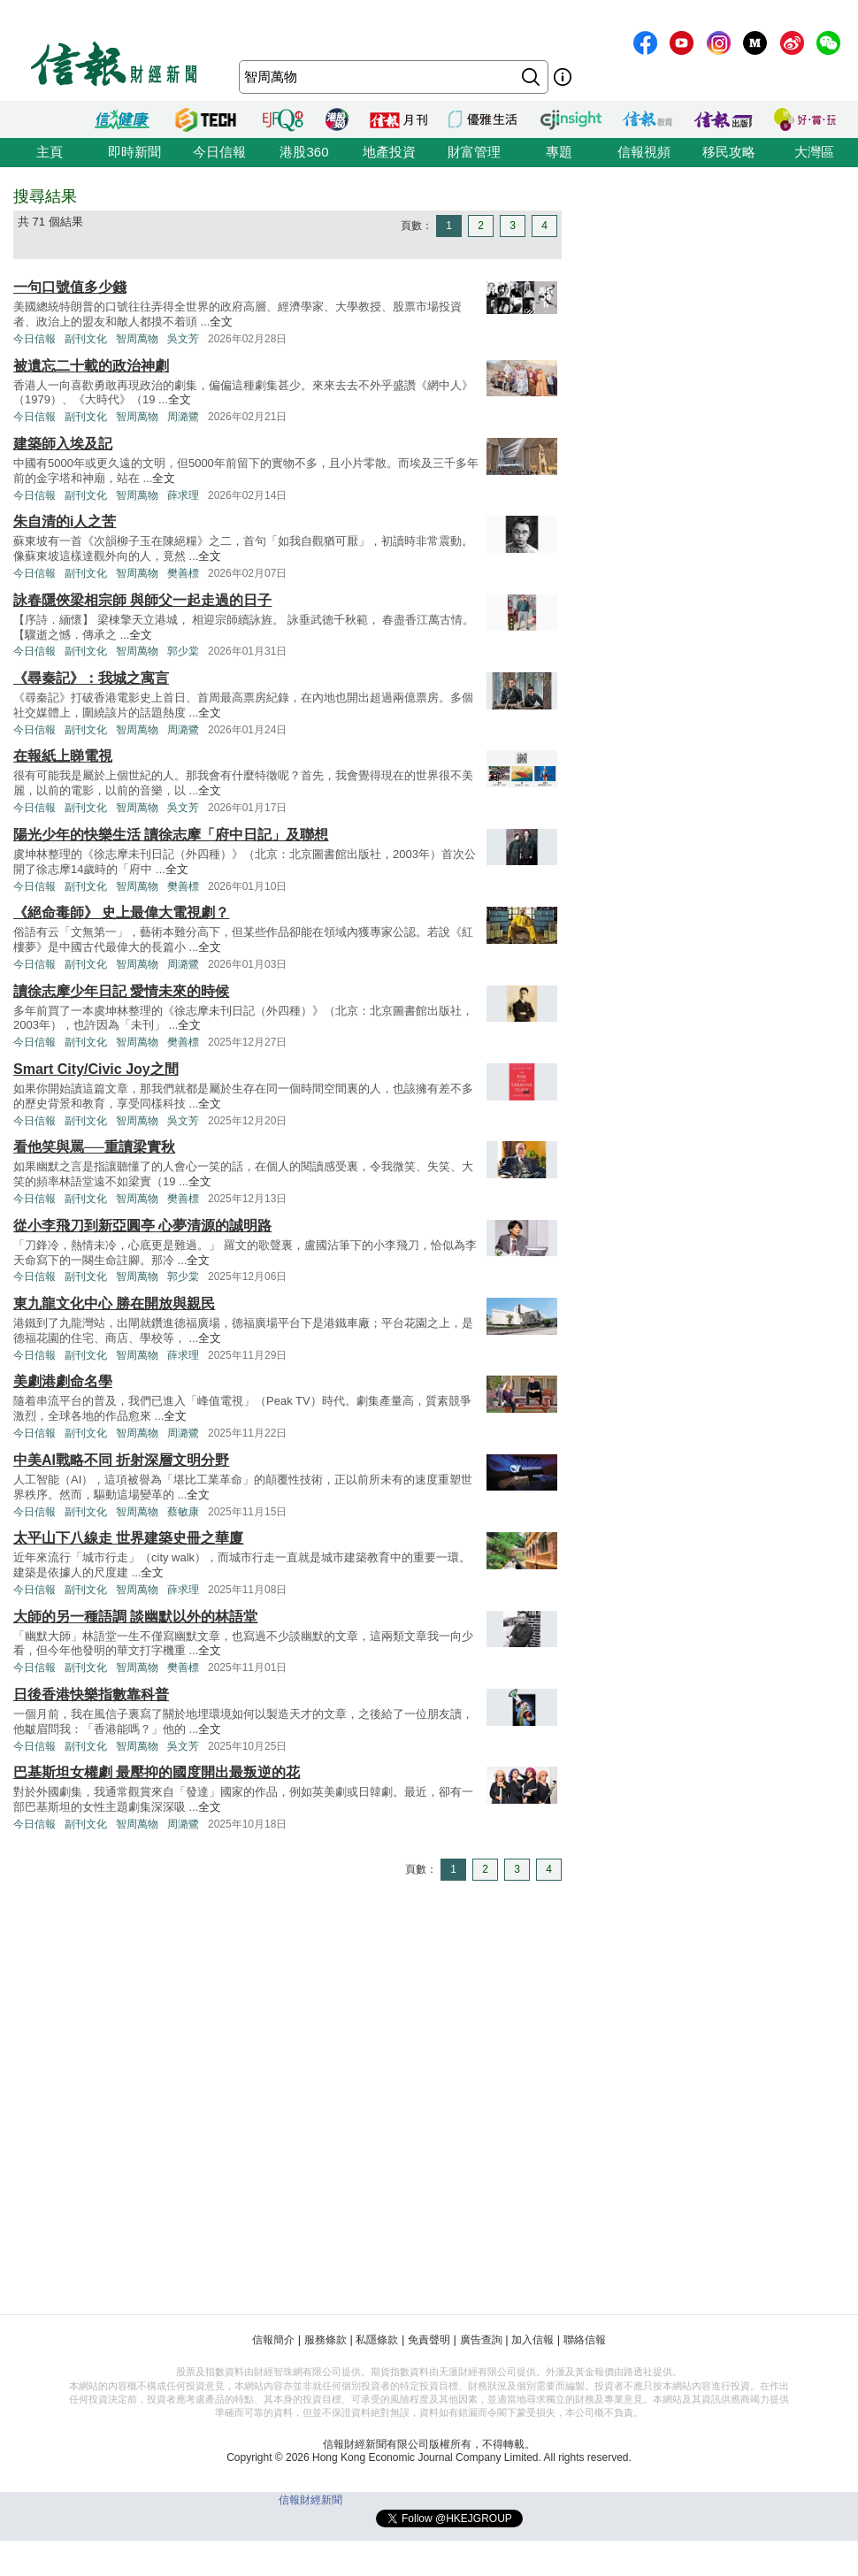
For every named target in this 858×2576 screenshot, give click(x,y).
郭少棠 (183, 651)
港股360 (304, 151)
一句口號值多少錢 (69, 287)
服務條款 (325, 2340)
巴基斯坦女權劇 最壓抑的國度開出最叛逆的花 (156, 1772)
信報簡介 (273, 2340)
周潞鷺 (183, 416)
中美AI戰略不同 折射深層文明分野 (121, 1460)
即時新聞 (134, 151)
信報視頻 (643, 151)
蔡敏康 (183, 1512)
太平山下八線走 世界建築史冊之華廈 (128, 1537)
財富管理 (474, 151)
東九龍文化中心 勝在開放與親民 (114, 1303)
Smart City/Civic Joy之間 (96, 1069)
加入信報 (532, 2340)
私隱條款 (377, 2340)
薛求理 (183, 495)
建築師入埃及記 (62, 443)
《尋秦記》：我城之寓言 (91, 678)
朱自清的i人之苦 (64, 521)
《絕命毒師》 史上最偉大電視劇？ (121, 912)
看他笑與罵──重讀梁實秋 (94, 1146)
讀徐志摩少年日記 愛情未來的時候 (121, 991)
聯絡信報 (584, 2340)
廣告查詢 (481, 2340)
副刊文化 (86, 339)
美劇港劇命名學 (62, 1381)
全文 (221, 321)
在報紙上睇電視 (62, 755)
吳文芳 (183, 339)
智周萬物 (137, 339)
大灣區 (814, 151)
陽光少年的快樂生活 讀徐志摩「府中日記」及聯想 (170, 834)
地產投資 (389, 151)
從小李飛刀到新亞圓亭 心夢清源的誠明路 (142, 1225)
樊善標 (183, 573)
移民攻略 (728, 151)
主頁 (49, 151)
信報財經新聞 (310, 2500)
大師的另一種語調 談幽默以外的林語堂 (135, 1616)
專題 (559, 151)
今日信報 (219, 151)
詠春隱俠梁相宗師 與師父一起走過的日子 (142, 600)
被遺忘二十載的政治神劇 (91, 365)
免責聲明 (429, 2340)
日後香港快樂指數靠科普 (91, 1694)
